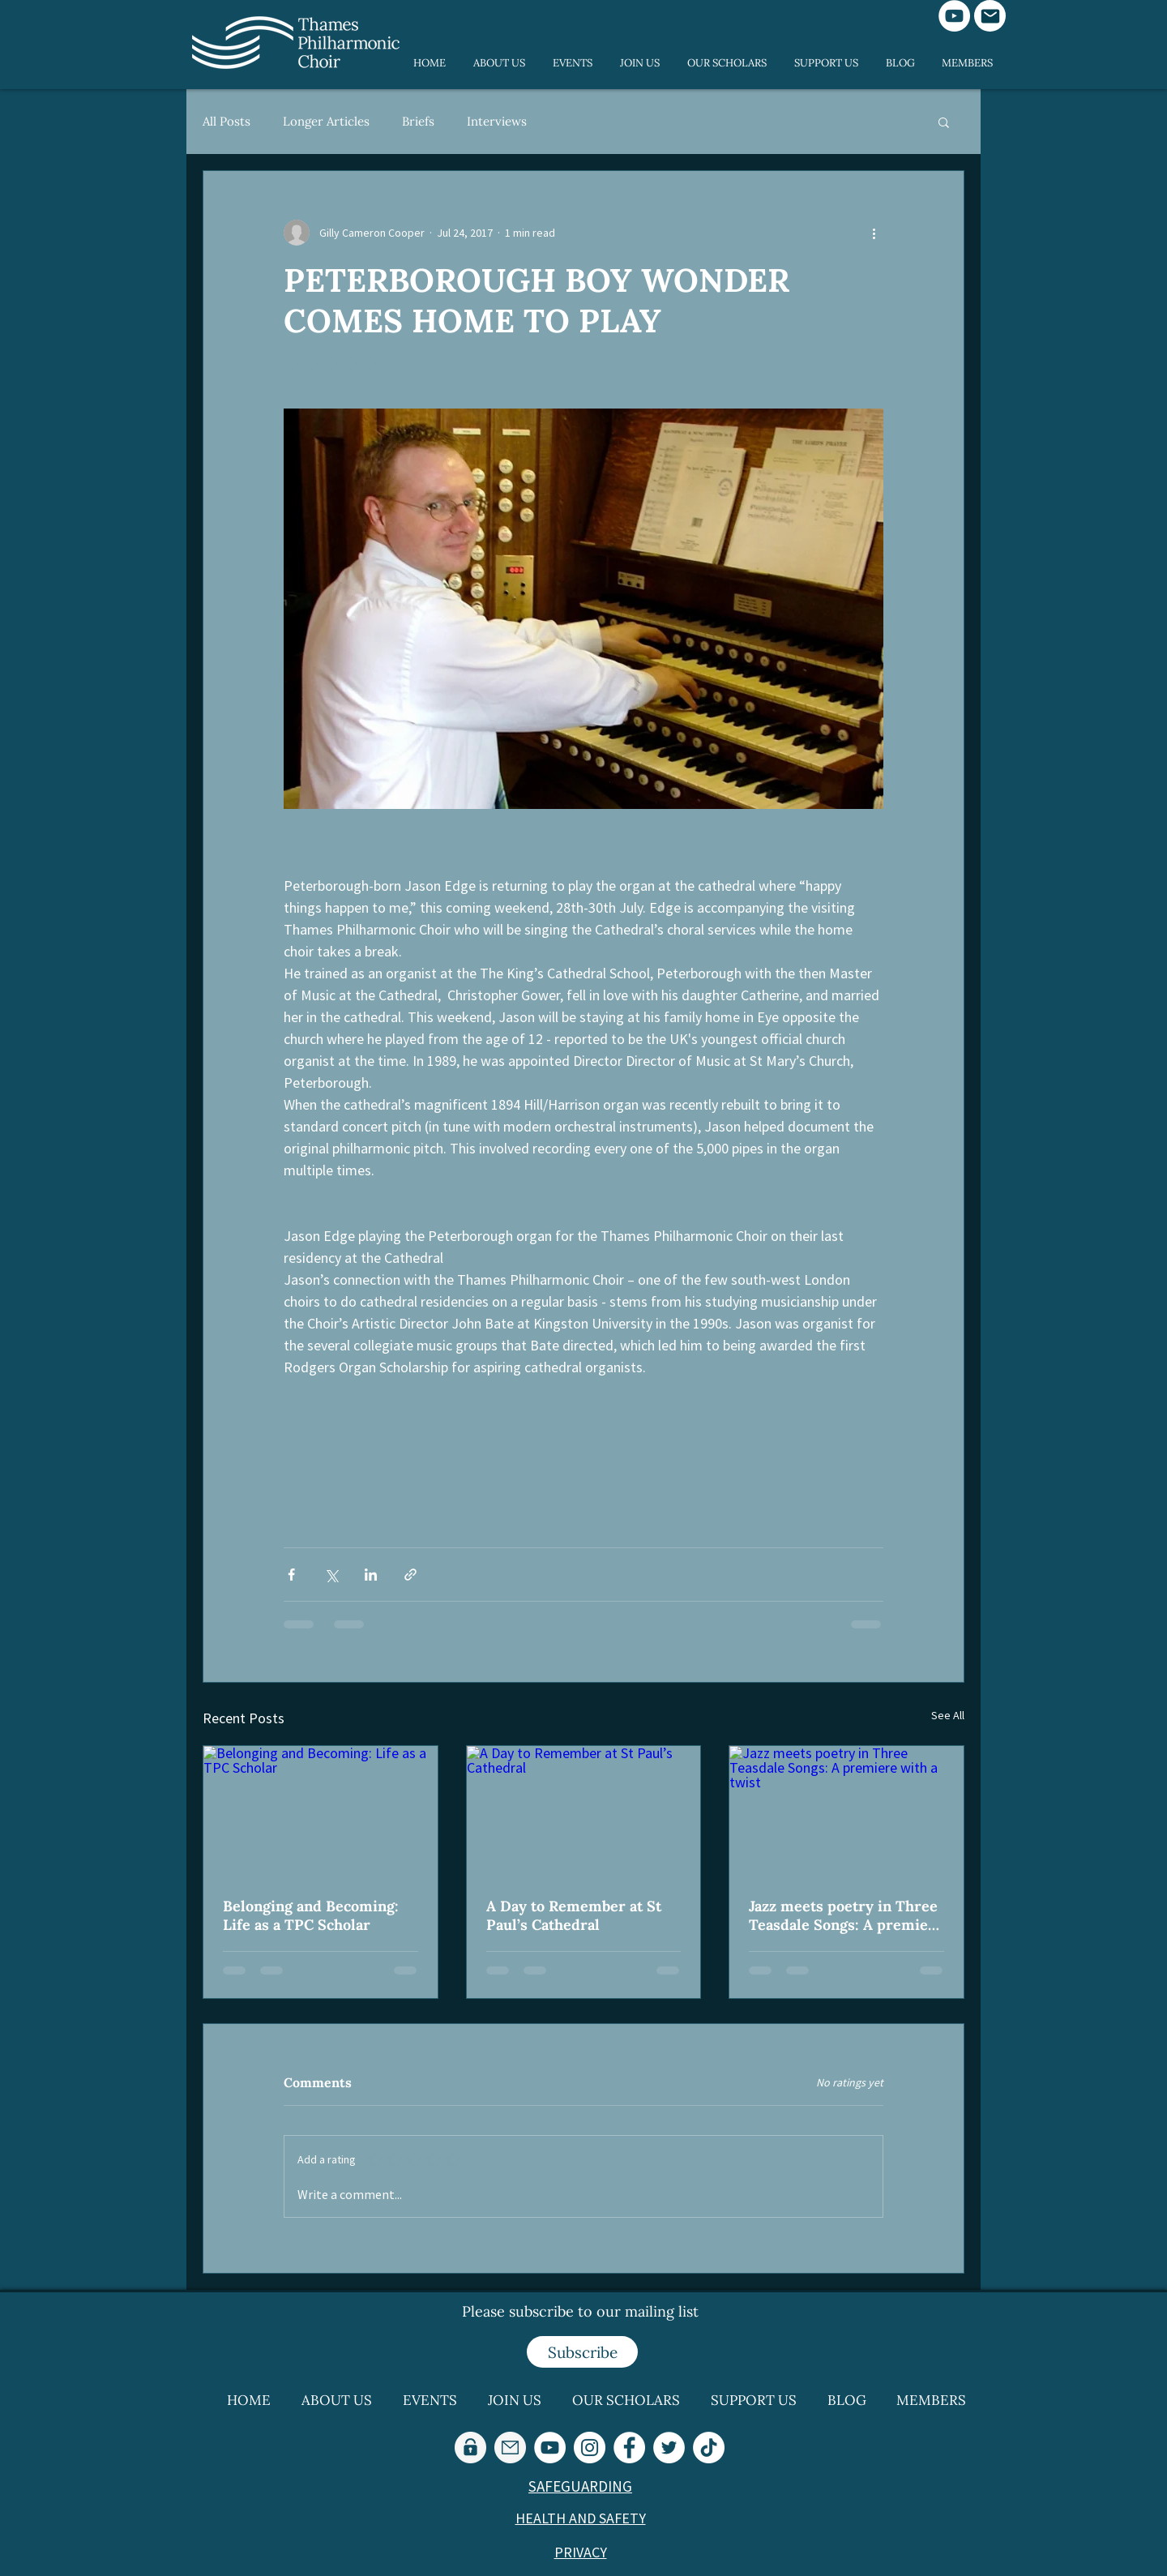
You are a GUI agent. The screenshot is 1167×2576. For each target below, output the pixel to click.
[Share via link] (410, 1574)
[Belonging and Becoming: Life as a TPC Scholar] (320, 1811)
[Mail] (990, 16)
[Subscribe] (582, 2352)
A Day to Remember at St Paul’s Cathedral (573, 1915)
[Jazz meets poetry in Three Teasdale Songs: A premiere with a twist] (846, 1811)
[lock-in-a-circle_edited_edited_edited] (470, 2447)
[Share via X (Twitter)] (331, 1574)
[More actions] (873, 232)
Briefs (418, 121)
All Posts (226, 121)
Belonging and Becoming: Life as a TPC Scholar (311, 1915)
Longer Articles (326, 121)
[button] (943, 121)
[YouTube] (954, 16)
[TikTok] (709, 2447)
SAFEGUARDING (580, 2486)
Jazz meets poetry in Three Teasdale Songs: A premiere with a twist (846, 1915)
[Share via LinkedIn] (370, 1574)
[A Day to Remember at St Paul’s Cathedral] (584, 1811)
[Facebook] (629, 2447)
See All (947, 1715)
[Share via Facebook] (291, 1574)
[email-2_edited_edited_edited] (510, 2447)
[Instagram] (589, 2447)
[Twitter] (669, 2447)
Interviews (497, 121)
